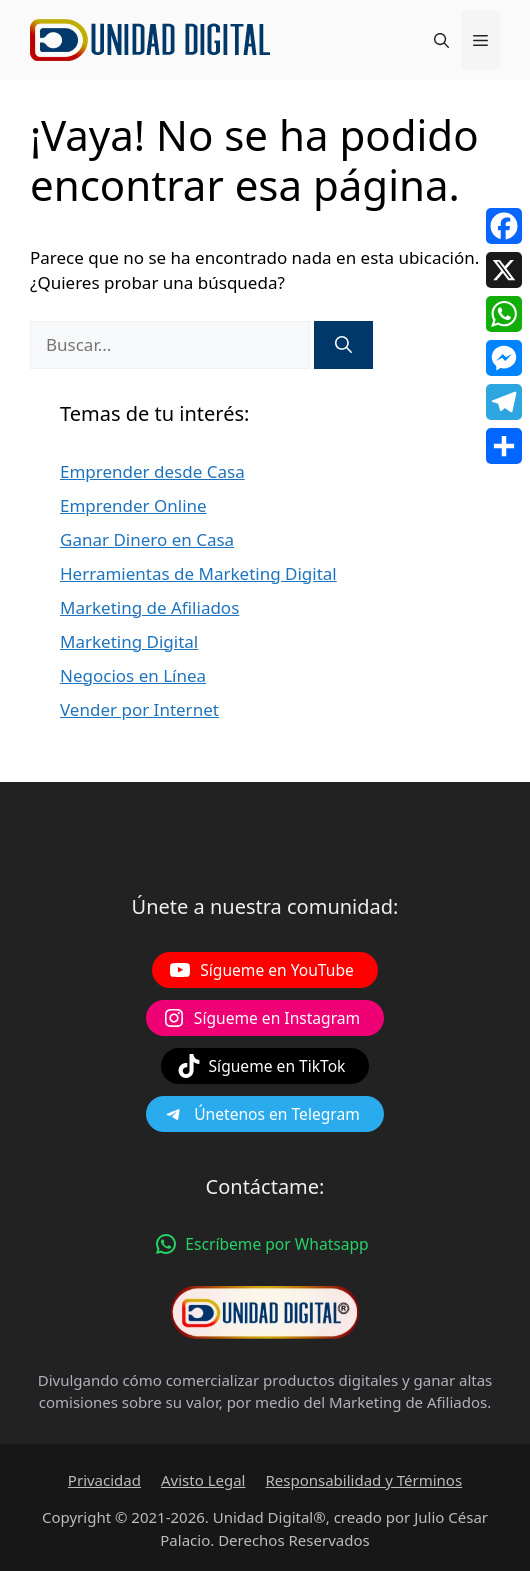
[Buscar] (343, 345)
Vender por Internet (139, 709)
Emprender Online (133, 505)
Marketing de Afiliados (149, 607)
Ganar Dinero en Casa (147, 539)
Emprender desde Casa (152, 471)
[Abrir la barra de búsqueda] (441, 40)
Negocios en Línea (133, 675)
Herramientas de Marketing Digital (198, 573)
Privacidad (104, 1480)
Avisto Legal (203, 1480)
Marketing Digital (129, 641)
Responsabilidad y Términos (363, 1480)
